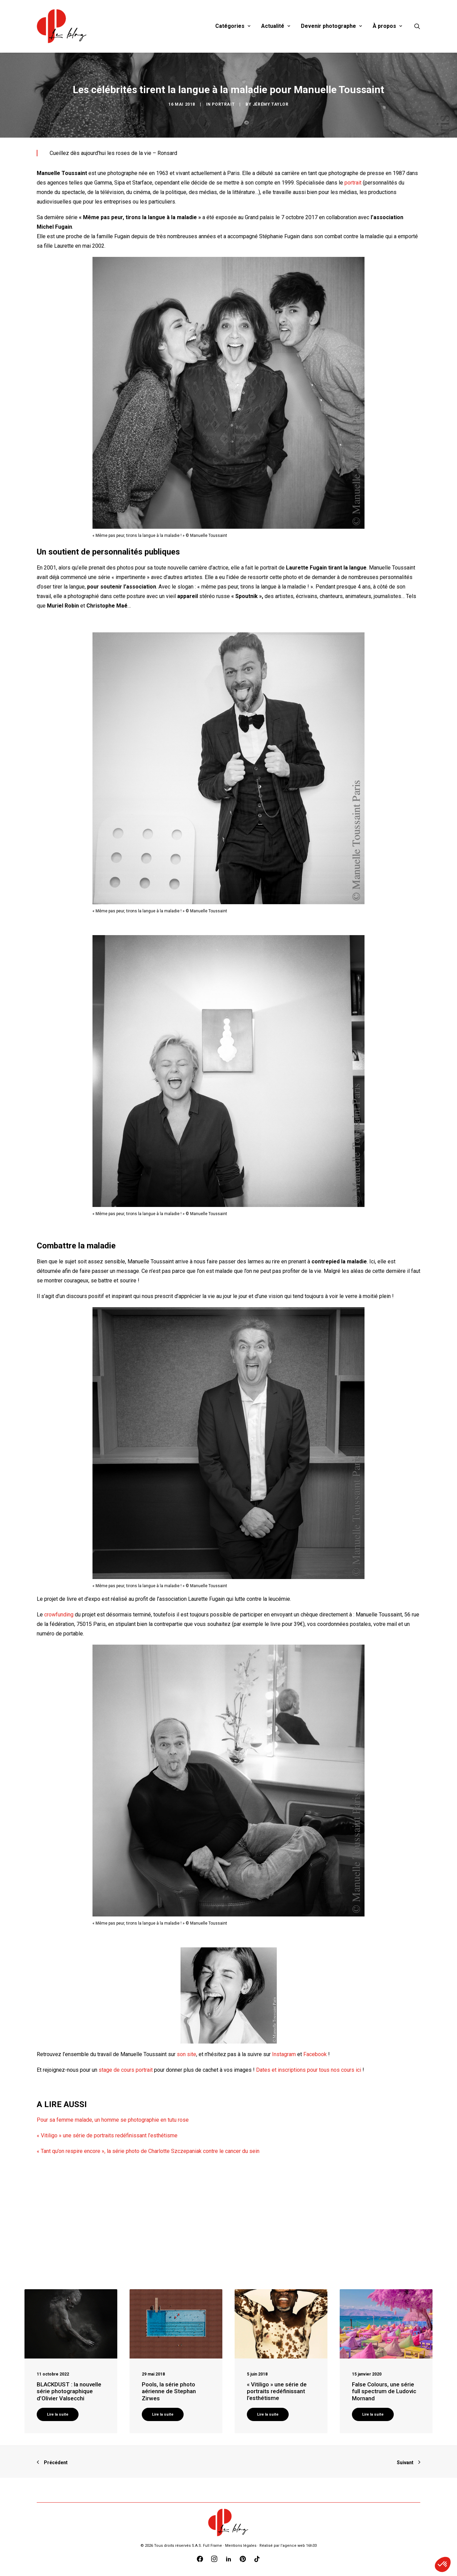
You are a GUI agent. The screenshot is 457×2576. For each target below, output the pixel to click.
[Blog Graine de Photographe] (62, 26)
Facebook (315, 2054)
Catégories (232, 26)
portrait (352, 182)
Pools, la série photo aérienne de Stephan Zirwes (169, 2391)
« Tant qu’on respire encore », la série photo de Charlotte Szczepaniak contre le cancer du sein (148, 2151)
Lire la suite (57, 2414)
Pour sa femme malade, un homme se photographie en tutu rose (113, 2120)
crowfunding (58, 1614)
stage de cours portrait (126, 2070)
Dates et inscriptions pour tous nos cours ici (308, 2070)
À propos (387, 26)
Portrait (223, 104)
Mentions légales (240, 2545)
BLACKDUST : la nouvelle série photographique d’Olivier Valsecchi (69, 2391)
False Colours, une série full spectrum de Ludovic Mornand (384, 2391)
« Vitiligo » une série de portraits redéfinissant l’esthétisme (107, 2135)
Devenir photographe (331, 26)
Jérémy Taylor (271, 104)
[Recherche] (417, 26)
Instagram (284, 2054)
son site (186, 2054)
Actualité (275, 26)
